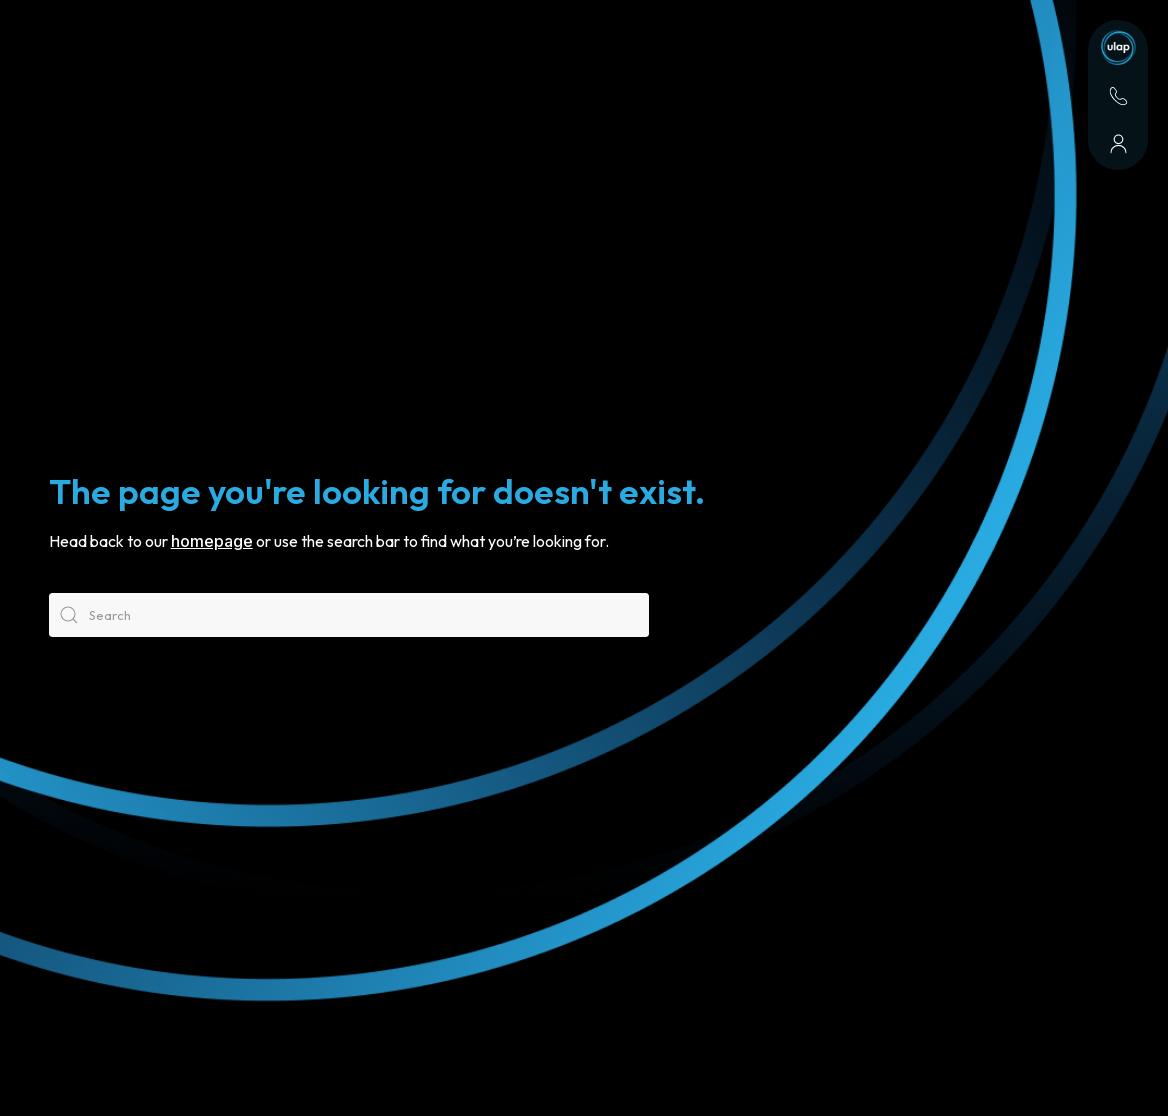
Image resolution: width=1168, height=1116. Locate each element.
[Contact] (1118, 96)
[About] (1118, 144)
